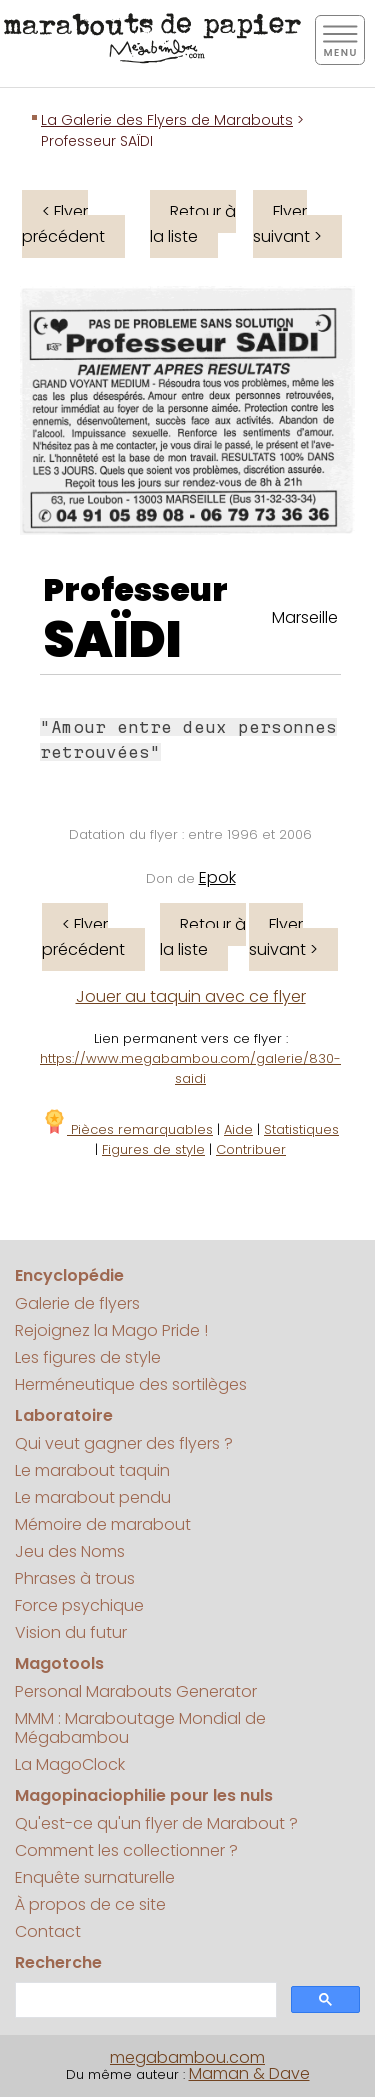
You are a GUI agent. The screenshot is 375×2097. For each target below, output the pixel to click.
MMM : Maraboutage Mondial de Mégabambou (140, 1728)
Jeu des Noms (70, 1551)
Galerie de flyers (77, 1303)
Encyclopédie (69, 1275)
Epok (217, 877)
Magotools (59, 1663)
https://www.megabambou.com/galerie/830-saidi (190, 1068)
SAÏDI (112, 640)
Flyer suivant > (287, 224)
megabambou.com (187, 2057)
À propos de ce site (90, 1904)
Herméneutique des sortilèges (131, 1384)
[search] (144, 2000)
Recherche (58, 1962)
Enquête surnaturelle (95, 1877)
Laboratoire (64, 1415)
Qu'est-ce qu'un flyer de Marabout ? (156, 1823)
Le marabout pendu (93, 1497)
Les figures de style (88, 1357)
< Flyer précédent (63, 224)
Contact (48, 1931)
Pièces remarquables (127, 1129)
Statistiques (301, 1129)
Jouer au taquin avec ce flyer (191, 996)
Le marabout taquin (92, 1470)
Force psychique (79, 1605)
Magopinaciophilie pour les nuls (144, 1795)
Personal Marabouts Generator (136, 1691)
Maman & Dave (249, 2073)
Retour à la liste (193, 224)
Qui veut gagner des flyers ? (124, 1443)
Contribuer (251, 1149)
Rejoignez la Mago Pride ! (111, 1330)
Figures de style (153, 1149)
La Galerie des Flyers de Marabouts (167, 120)
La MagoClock (70, 1764)
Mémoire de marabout (103, 1524)
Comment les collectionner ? (126, 1850)
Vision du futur (71, 1632)
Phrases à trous (75, 1578)
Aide (238, 1129)
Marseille (305, 617)
